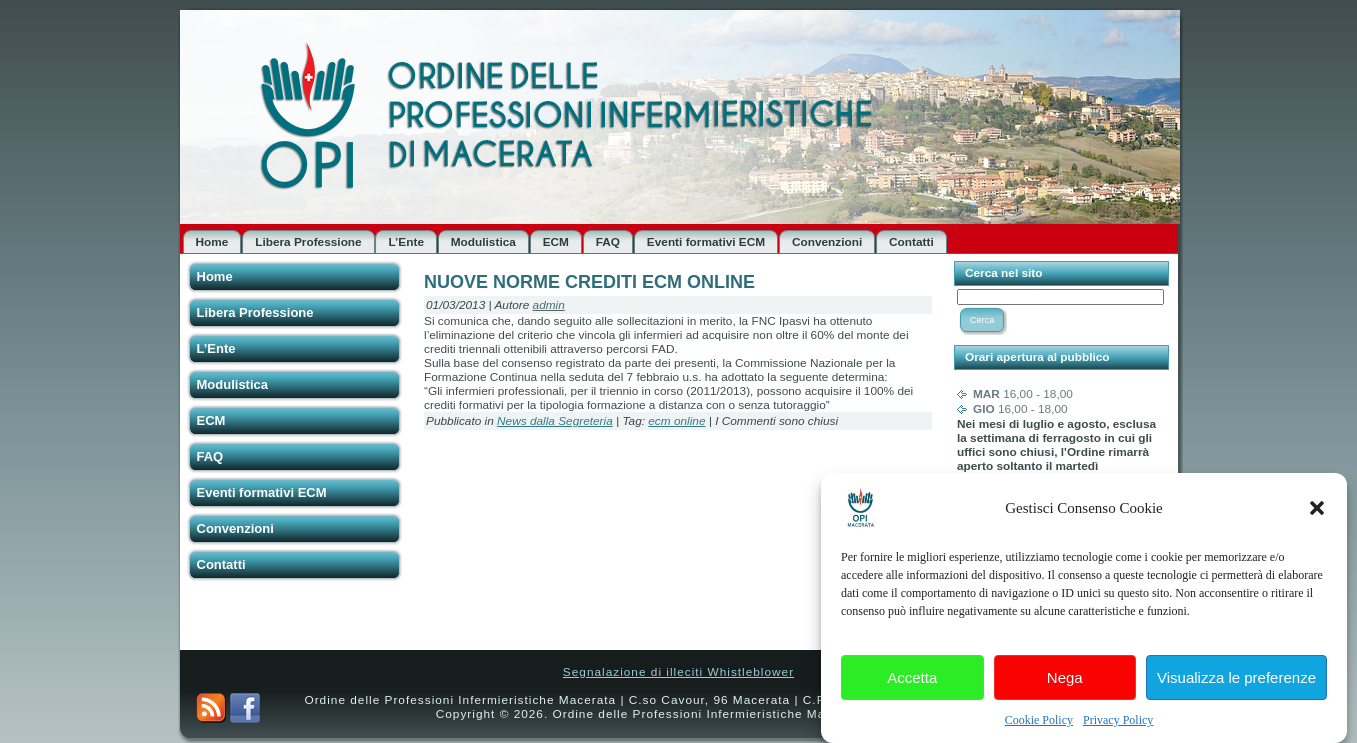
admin (549, 305)
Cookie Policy (1039, 728)
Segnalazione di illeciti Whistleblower (678, 672)
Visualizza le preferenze (1236, 684)
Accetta (912, 684)
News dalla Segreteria (555, 421)
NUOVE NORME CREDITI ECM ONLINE (589, 282)
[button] (1317, 516)
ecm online (676, 421)
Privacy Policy (1118, 728)
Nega (1065, 684)
